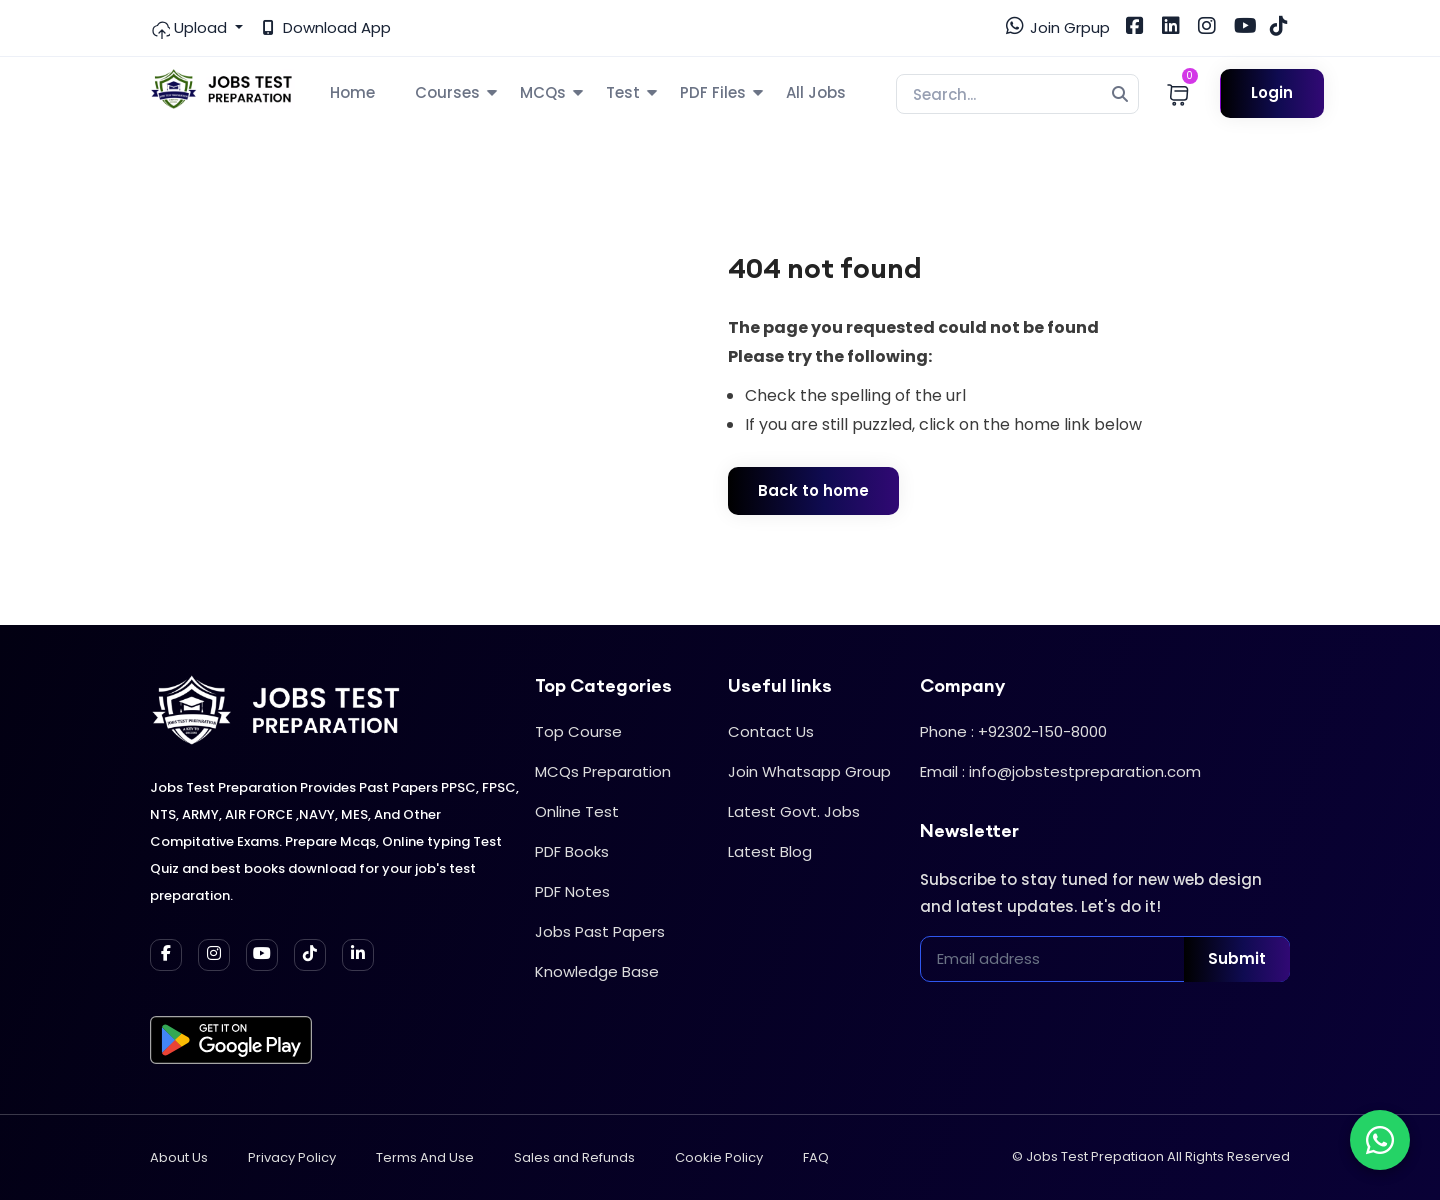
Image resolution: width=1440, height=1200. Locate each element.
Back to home (813, 490)
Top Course (578, 731)
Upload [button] (190, 28)
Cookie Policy (719, 1157)
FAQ (816, 1157)
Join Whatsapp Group (809, 771)
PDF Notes (572, 891)
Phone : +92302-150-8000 (1013, 731)
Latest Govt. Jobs (794, 811)
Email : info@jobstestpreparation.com (1060, 771)
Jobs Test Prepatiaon (1095, 1156)
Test (623, 92)
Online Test (577, 811)
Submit (1237, 958)
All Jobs (816, 92)
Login (1272, 92)
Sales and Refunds (574, 1157)
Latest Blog (770, 851)
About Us (179, 1157)
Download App (327, 27)
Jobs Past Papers (600, 931)
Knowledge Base (597, 971)
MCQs (543, 92)
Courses (447, 92)
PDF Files (713, 92)
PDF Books (572, 851)
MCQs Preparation (603, 771)
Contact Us (771, 731)
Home (352, 92)
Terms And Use (425, 1157)
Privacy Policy (292, 1157)
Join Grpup (1058, 27)
